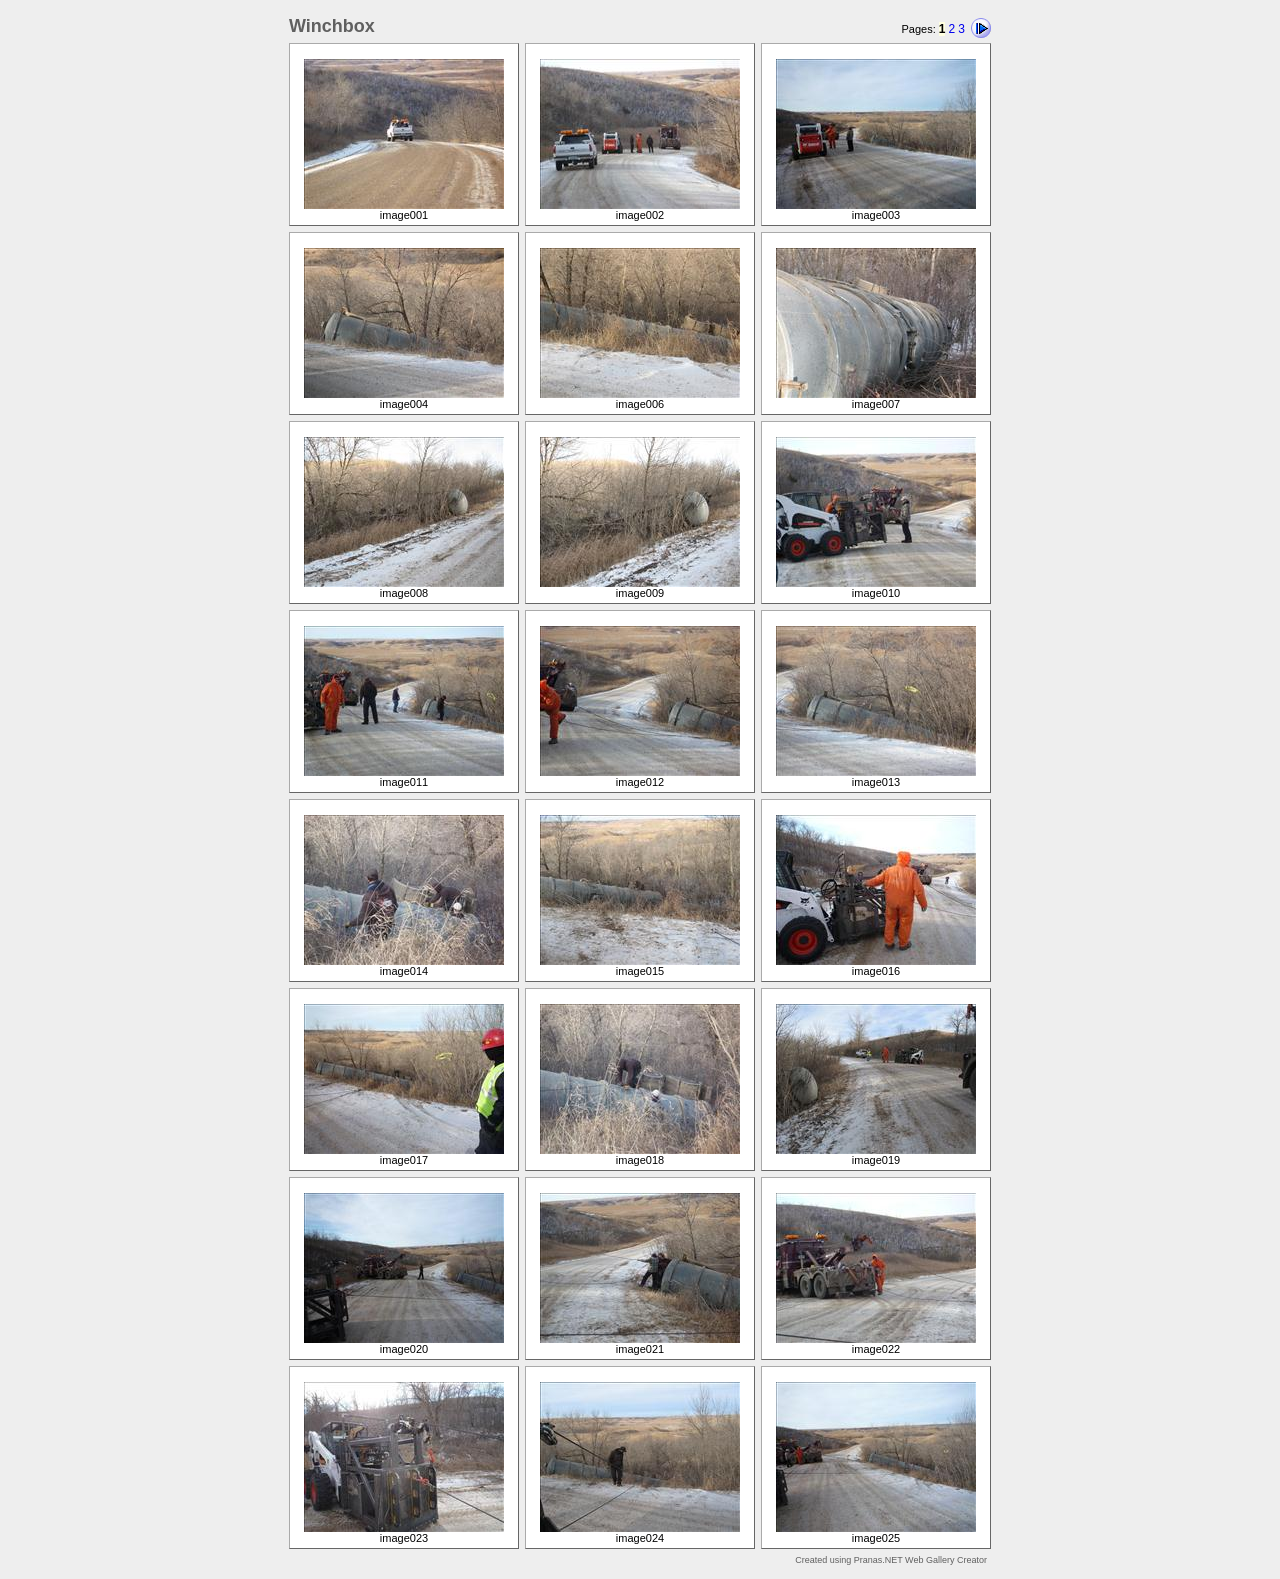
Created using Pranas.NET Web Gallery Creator (891, 1560)
